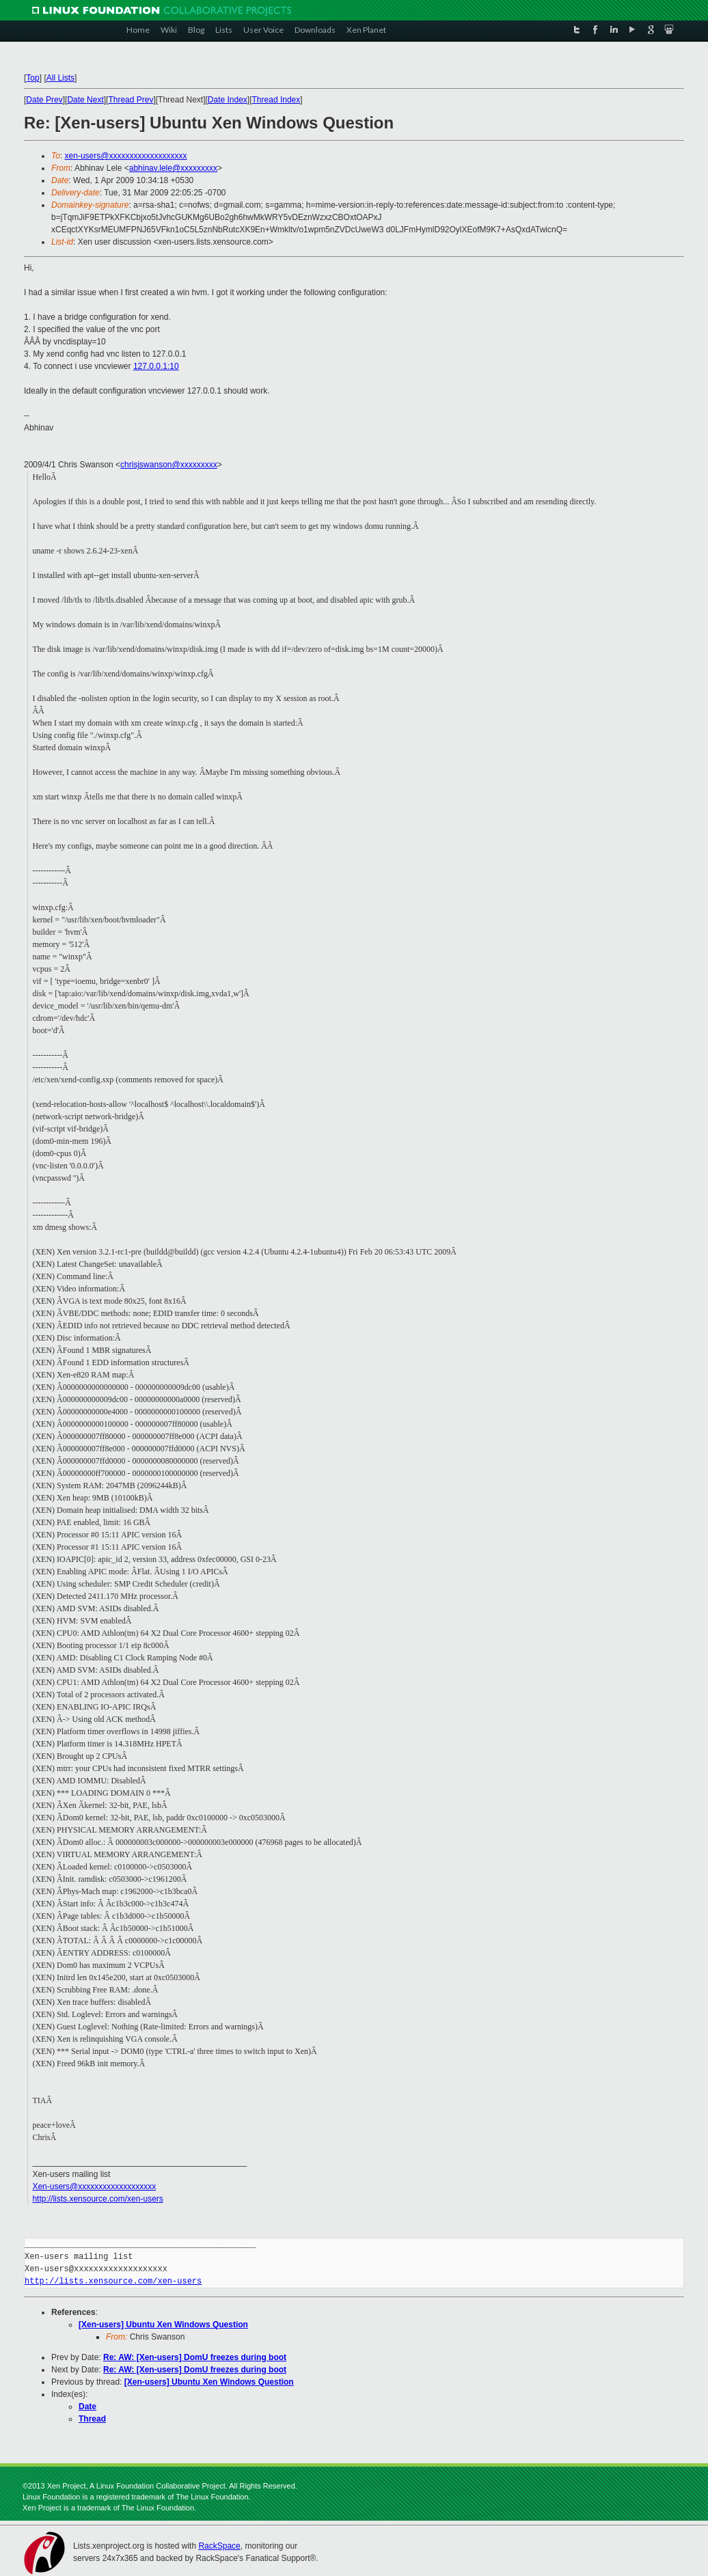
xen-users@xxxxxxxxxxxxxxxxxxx (126, 156)
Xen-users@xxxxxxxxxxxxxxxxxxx (94, 2186)
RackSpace (219, 2546)
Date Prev (44, 100)
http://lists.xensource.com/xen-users (97, 2199)
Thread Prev (130, 100)
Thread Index (276, 100)
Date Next (85, 100)
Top (32, 78)
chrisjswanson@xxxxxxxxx (168, 464)
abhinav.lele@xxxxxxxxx (173, 168)
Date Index (227, 100)
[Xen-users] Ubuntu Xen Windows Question (163, 2324)
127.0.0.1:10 (156, 366)
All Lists (60, 78)
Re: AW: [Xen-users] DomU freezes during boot (194, 2357)
